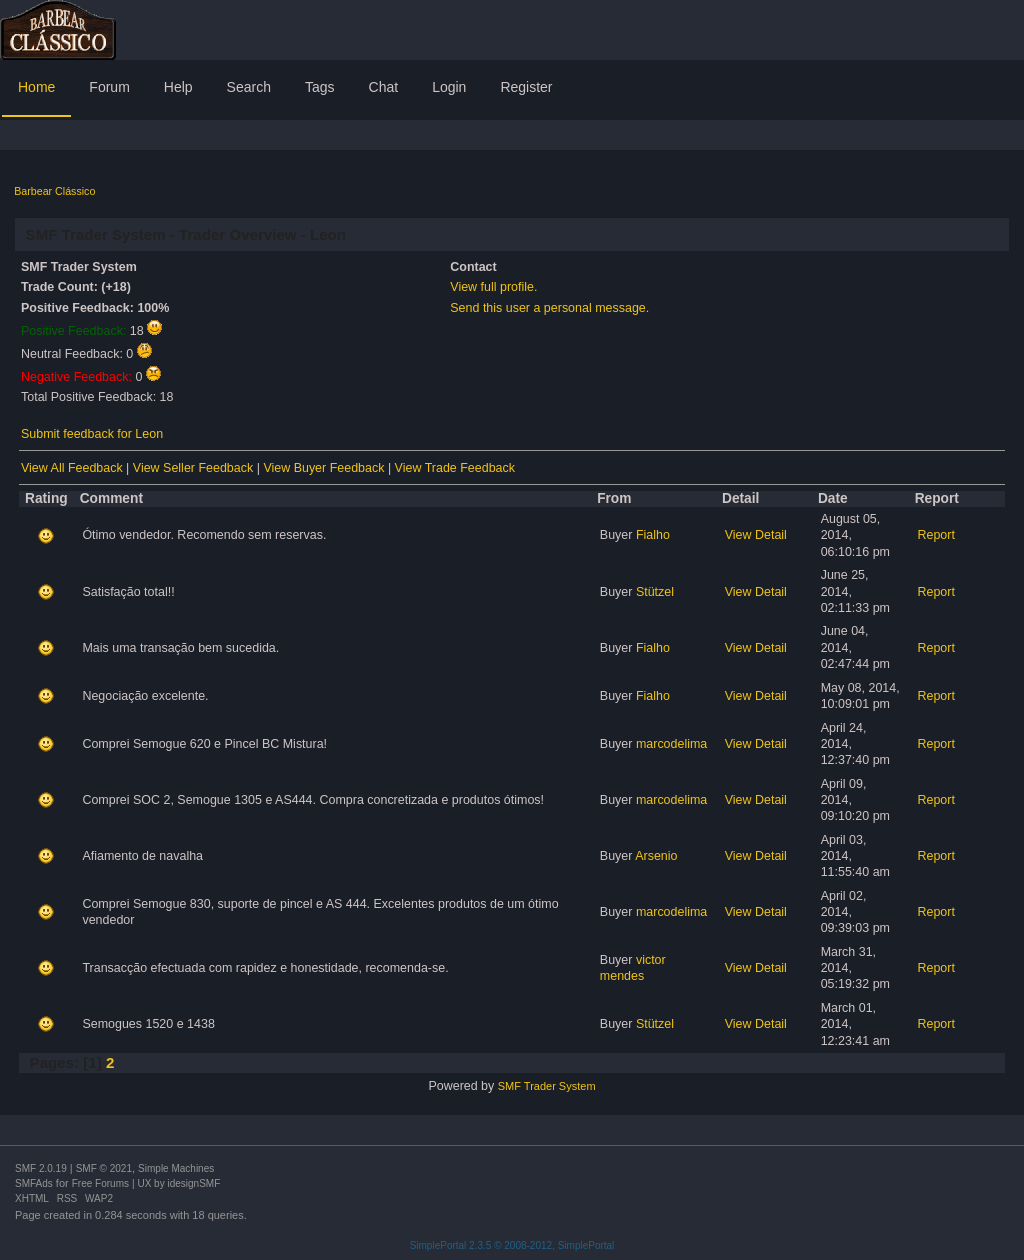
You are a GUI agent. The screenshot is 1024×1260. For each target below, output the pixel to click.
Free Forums (100, 1183)
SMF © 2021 (104, 1168)
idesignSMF (193, 1183)
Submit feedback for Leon (92, 434)
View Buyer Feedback (323, 468)
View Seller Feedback (193, 468)
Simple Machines (176, 1168)
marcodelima (671, 744)
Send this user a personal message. (549, 308)
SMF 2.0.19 (41, 1168)
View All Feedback (72, 468)
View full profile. (493, 287)
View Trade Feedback (455, 468)
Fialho (653, 535)
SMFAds (34, 1183)
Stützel (655, 592)
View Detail (756, 535)
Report (935, 535)
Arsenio (656, 856)
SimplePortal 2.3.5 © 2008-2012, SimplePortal (512, 1245)
